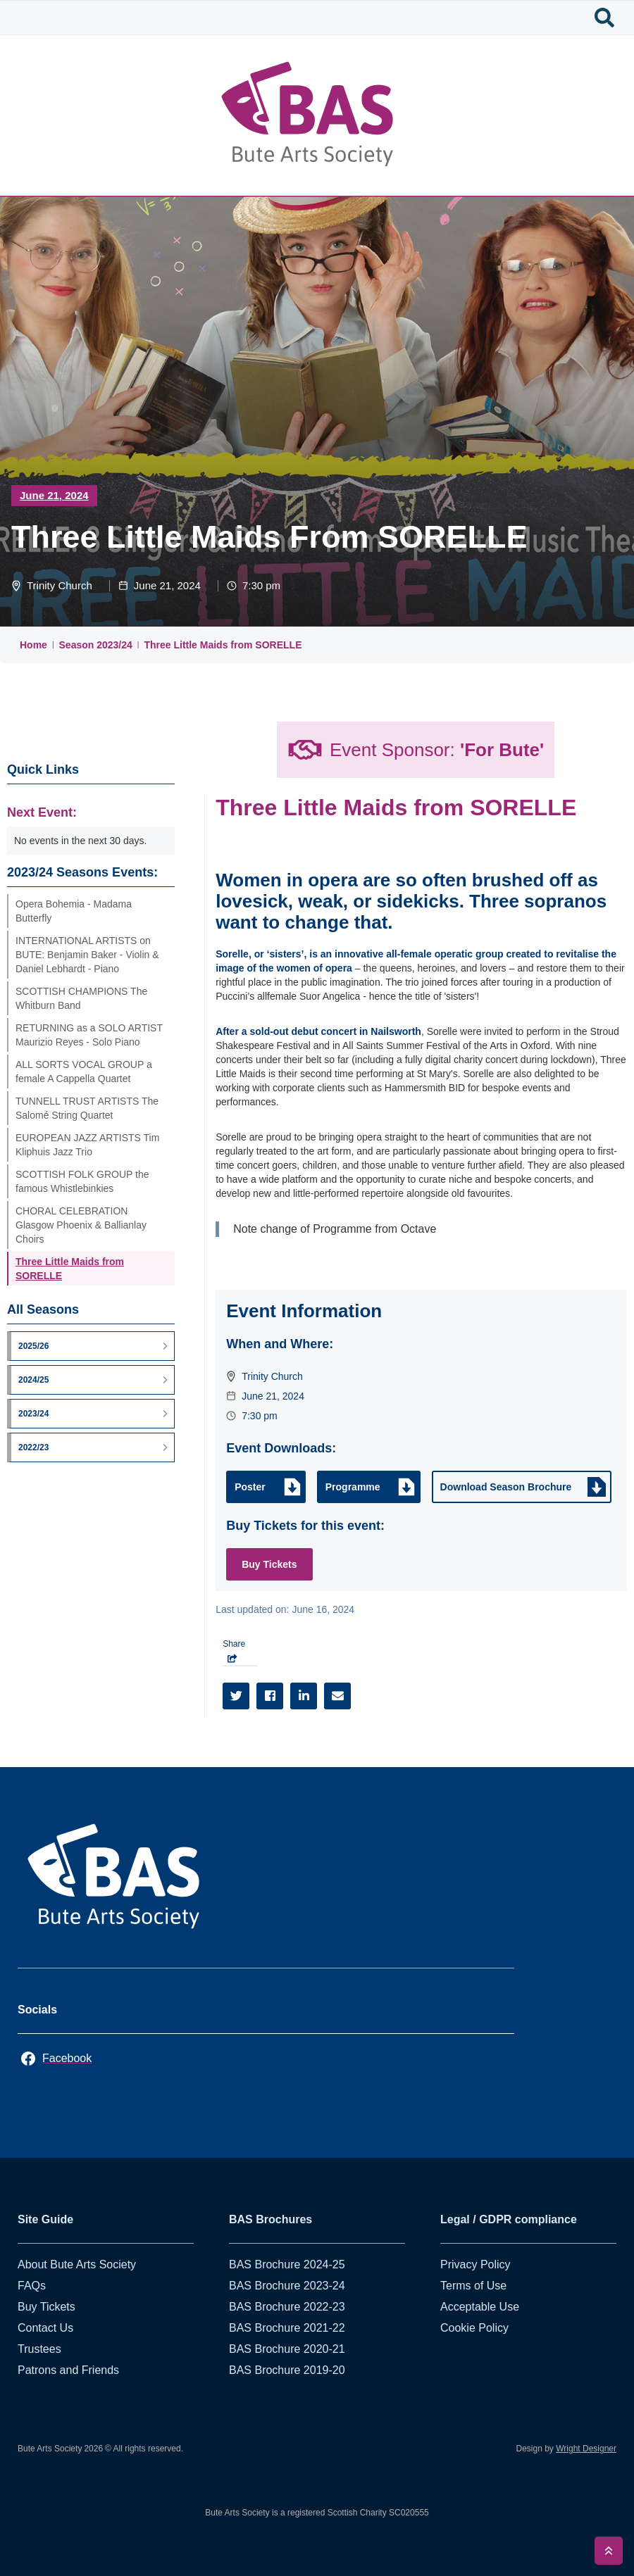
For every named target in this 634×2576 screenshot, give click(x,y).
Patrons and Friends (68, 2370)
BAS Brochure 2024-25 (287, 2264)
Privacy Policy (475, 2264)
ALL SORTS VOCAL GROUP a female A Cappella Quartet (83, 1071)
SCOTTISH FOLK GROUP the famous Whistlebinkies (82, 1181)
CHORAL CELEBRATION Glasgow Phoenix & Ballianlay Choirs (81, 1225)
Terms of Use (473, 2286)
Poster (250, 1487)
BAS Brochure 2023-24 (287, 2286)
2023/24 (114, 645)
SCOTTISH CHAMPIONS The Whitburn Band (81, 998)
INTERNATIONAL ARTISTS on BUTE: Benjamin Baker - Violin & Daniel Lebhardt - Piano (87, 954)
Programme (352, 1487)
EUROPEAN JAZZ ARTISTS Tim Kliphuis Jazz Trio (87, 1144)
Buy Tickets (269, 1564)
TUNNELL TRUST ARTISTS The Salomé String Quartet (86, 1108)
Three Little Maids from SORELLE (223, 645)
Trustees (39, 2349)
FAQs (32, 2286)
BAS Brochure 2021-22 (287, 2328)
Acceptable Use (479, 2307)
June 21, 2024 (54, 495)
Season (78, 645)
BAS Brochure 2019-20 (287, 2370)
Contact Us (45, 2328)
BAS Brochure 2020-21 (287, 2349)
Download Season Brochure (506, 1487)
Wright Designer (586, 2449)
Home (33, 645)
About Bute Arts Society (77, 2264)
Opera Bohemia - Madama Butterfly (73, 911)
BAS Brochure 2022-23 (287, 2307)
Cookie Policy (474, 2328)
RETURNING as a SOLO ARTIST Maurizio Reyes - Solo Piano (89, 1035)
